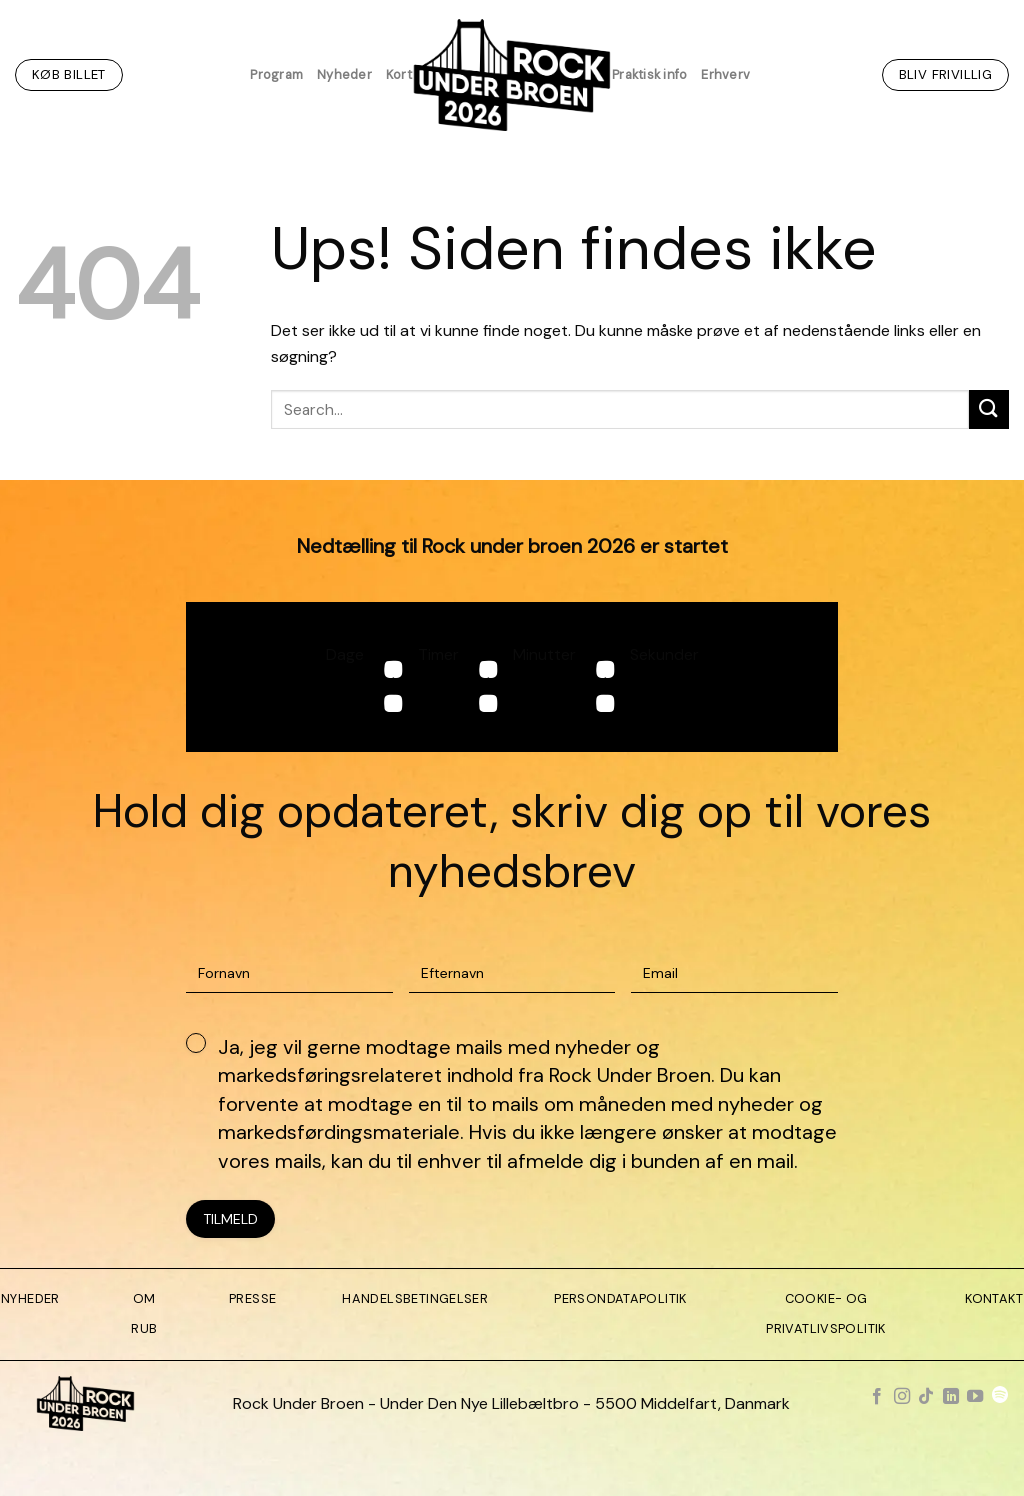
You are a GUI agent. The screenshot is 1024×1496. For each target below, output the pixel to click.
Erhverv (725, 74)
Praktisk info (649, 74)
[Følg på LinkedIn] (951, 1397)
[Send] (989, 409)
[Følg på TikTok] (926, 1397)
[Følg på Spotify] (1000, 1397)
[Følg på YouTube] (975, 1397)
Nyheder (344, 74)
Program (276, 74)
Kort (399, 74)
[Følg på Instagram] (902, 1397)
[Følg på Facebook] (877, 1397)
